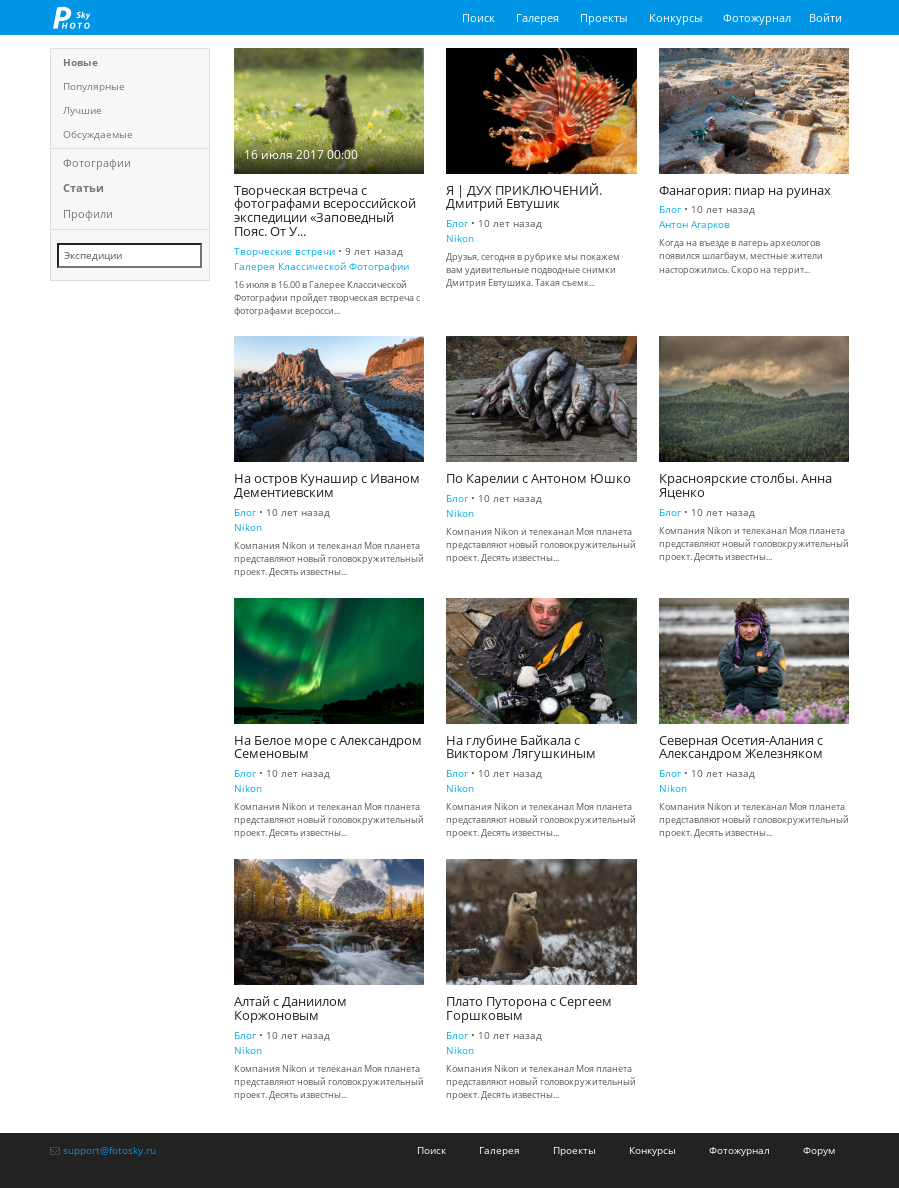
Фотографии (97, 162)
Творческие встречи (284, 251)
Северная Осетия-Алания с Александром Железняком (741, 747)
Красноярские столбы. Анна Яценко (745, 485)
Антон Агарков (694, 224)
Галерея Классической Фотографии (321, 266)
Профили (88, 213)
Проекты (603, 17)
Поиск (478, 17)
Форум (819, 1150)
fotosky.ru (72, 17)
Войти (825, 17)
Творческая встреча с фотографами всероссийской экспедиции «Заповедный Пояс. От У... (325, 211)
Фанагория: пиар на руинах (745, 190)
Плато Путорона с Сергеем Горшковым (529, 1008)
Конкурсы (675, 17)
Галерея (537, 17)
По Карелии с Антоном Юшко (538, 478)
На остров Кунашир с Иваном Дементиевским (327, 485)
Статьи (83, 187)
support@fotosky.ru (109, 1150)
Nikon (460, 238)
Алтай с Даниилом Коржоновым (290, 1008)
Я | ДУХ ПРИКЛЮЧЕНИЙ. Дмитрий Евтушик (524, 197)
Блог (457, 223)
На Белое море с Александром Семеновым (328, 747)
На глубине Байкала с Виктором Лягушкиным (521, 747)
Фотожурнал (757, 17)
